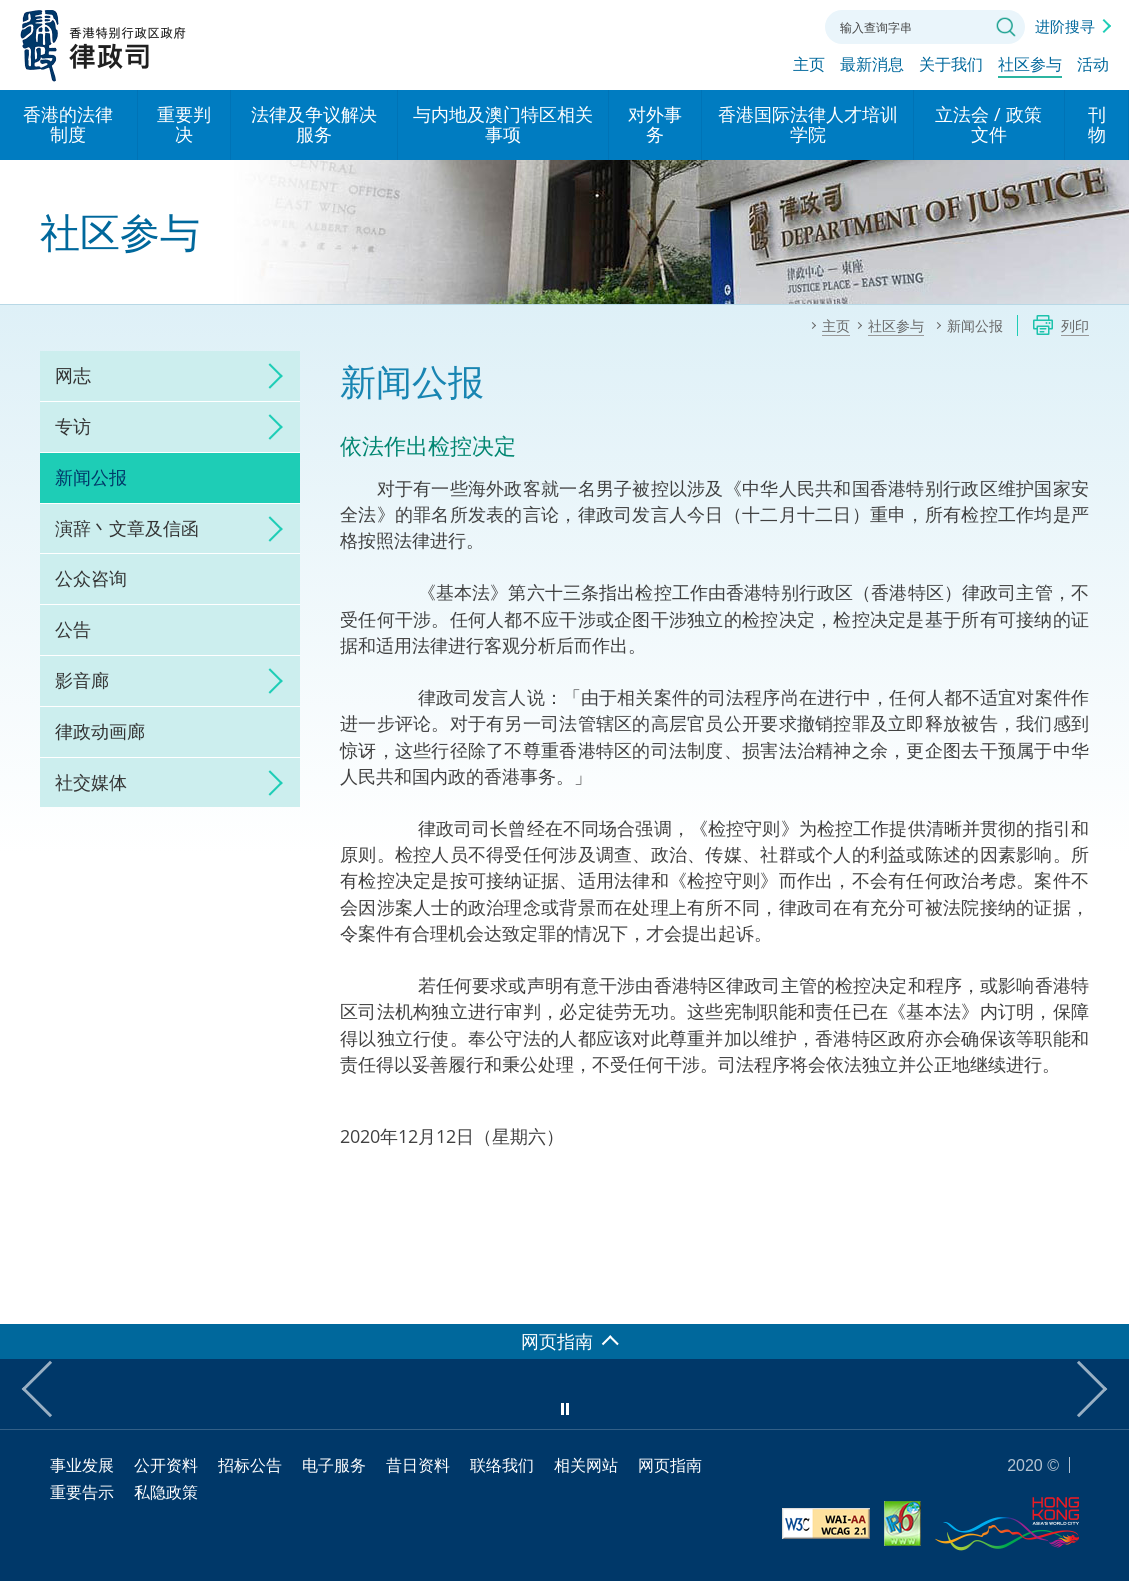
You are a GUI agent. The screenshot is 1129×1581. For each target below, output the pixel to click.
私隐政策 (166, 1492)
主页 (809, 67)
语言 (700, 25)
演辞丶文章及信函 (127, 528)
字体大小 (745, 25)
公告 (73, 629)
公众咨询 (91, 578)
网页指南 (670, 1465)
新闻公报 (91, 477)
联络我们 (790, 25)
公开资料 (166, 1465)
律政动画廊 (100, 731)
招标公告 (250, 1465)
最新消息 (872, 67)
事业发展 (82, 1465)
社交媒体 (91, 782)
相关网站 (586, 1465)
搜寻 (1006, 27)
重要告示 (82, 1492)
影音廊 (82, 680)
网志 (73, 375)
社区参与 (1030, 67)
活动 (1093, 67)
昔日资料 (418, 1465)
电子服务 (334, 1465)
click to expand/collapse (270, 376)
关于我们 (951, 67)
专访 (73, 426)
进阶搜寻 (1065, 26)
